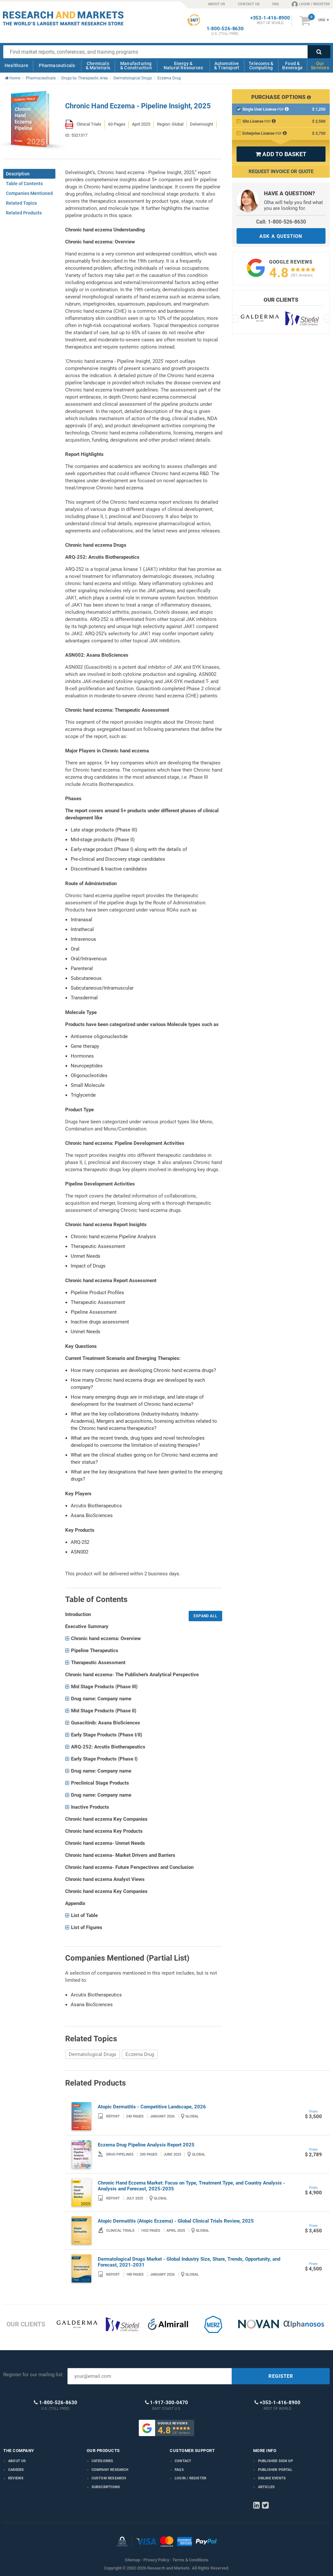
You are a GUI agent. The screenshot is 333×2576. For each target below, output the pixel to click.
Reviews (15, 2478)
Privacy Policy (156, 2559)
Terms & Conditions (190, 2559)
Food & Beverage (292, 65)
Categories (102, 2461)
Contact (183, 2461)
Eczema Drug (139, 2054)
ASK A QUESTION (280, 236)
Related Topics (21, 203)
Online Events (272, 2478)
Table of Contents (24, 183)
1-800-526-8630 (225, 29)
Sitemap (132, 2559)
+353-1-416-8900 (270, 18)
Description (18, 173)
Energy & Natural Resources (183, 65)
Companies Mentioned (29, 193)
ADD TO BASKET (280, 154)
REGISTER (280, 2376)
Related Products (24, 212)
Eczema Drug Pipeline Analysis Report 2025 (146, 2145)
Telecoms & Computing (261, 65)
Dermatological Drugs (92, 2054)
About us (17, 2461)
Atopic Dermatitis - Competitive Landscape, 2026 (152, 2107)
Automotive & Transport (226, 65)
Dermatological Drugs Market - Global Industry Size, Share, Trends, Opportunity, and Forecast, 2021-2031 (189, 2262)
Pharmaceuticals (57, 65)
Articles (266, 2487)
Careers (16, 2470)
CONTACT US (249, 4)
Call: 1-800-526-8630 (281, 222)
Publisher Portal (275, 2470)
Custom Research (109, 2478)
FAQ (275, 4)
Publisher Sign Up (275, 2461)
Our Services (320, 65)
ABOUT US (216, 4)
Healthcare (16, 65)
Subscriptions (106, 2487)
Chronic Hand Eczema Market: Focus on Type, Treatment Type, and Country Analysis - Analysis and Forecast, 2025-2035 (191, 2186)
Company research (110, 2470)
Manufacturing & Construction (136, 65)
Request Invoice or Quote (281, 171)
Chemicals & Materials (98, 65)
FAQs (179, 2470)
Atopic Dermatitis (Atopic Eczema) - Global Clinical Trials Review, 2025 (176, 2221)
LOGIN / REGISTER (311, 4)
